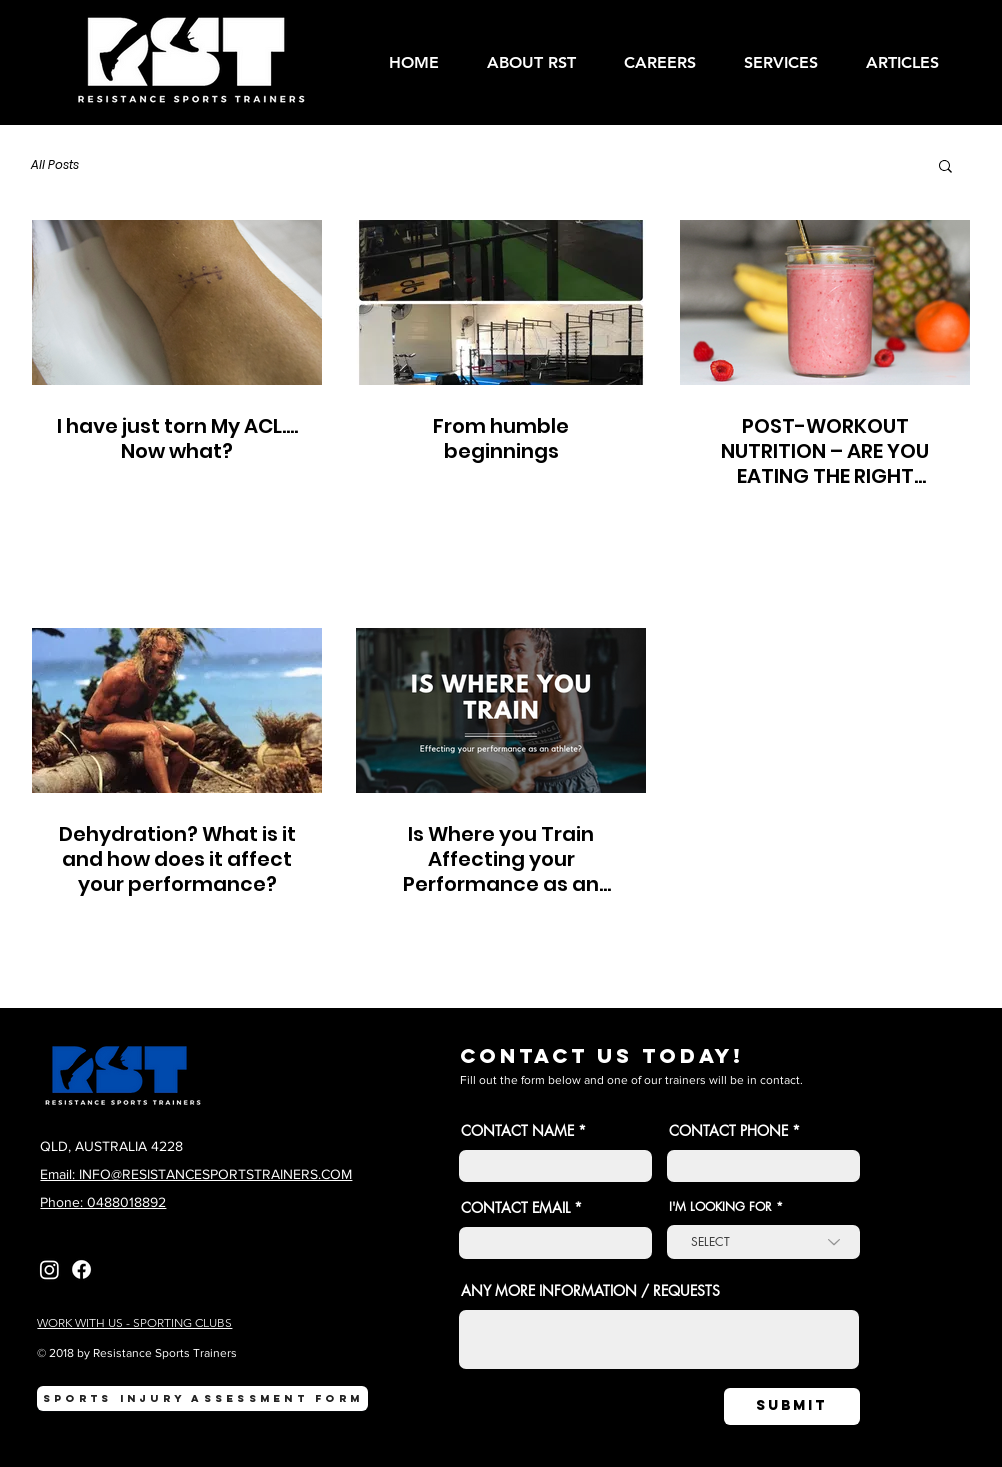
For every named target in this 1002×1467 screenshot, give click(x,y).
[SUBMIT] (792, 1406)
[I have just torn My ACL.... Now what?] (177, 302)
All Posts (55, 165)
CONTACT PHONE (730, 1131)
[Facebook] (81, 1269)
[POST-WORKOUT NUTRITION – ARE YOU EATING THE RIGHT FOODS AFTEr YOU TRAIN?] (825, 302)
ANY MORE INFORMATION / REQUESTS (590, 1291)
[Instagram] (49, 1269)
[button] (790, 62)
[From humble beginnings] (501, 302)
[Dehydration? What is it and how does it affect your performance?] (177, 710)
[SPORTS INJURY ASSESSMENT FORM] (202, 1398)
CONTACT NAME (517, 1131)
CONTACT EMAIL (515, 1208)
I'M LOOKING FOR (720, 1207)
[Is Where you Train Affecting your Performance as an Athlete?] (501, 710)
